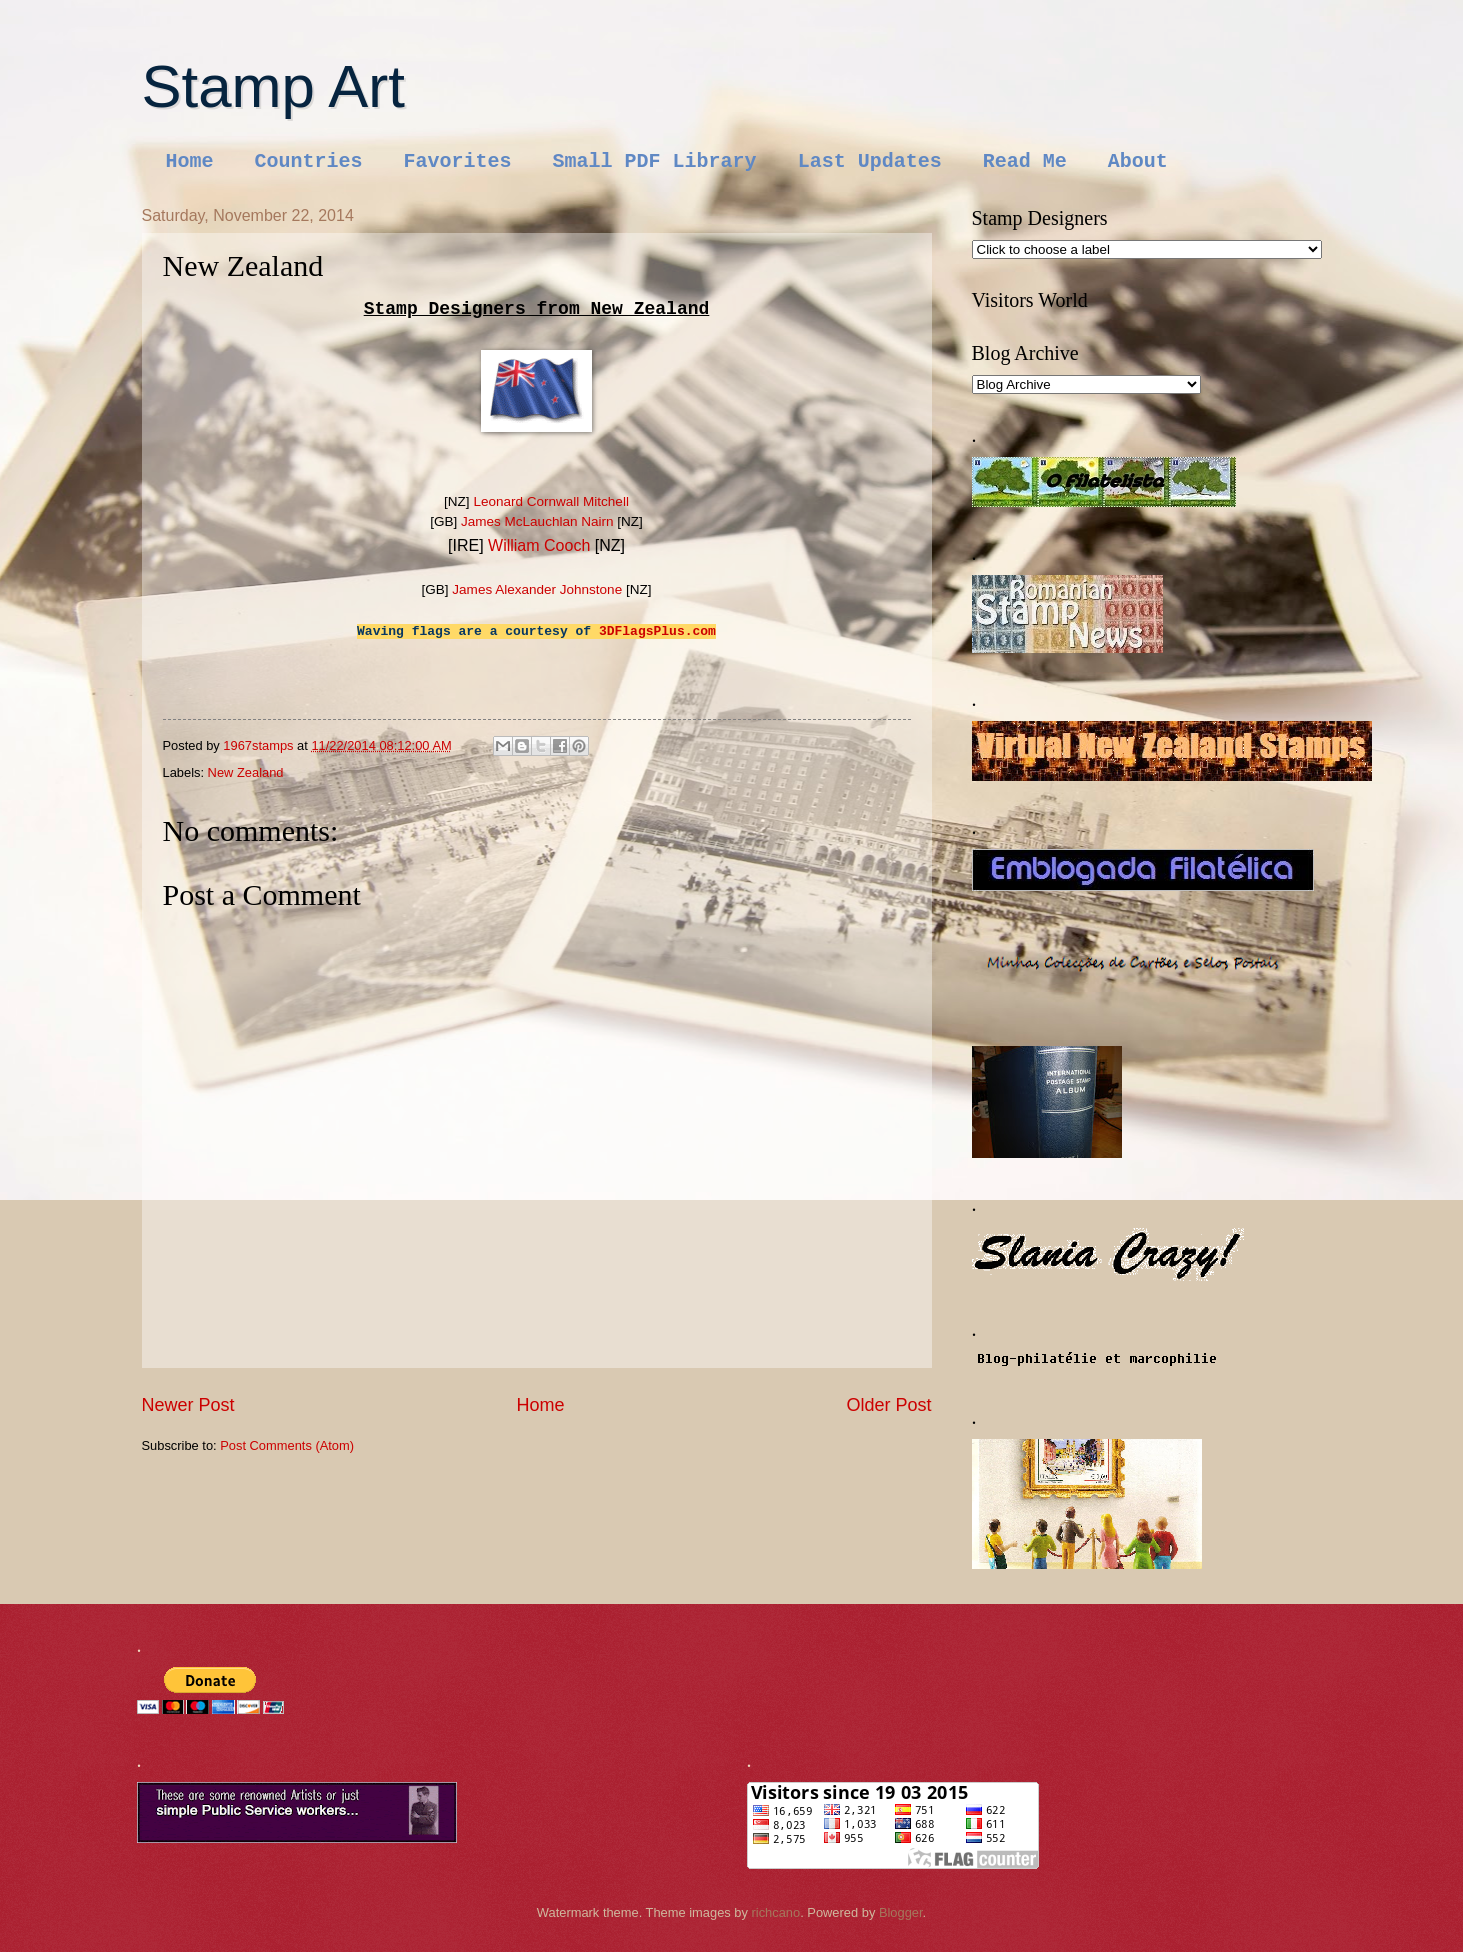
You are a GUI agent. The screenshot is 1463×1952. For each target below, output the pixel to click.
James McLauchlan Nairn (537, 521)
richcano (776, 1912)
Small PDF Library (655, 161)
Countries (309, 161)
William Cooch (539, 545)
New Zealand (246, 772)
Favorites (458, 161)
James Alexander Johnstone (537, 589)
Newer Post (188, 1405)
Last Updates (870, 161)
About (1138, 161)
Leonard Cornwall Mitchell (551, 501)
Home (190, 161)
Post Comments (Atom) (287, 1445)
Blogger (901, 1912)
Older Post (888, 1405)
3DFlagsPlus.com (657, 631)
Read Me (1025, 161)
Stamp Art (273, 86)
